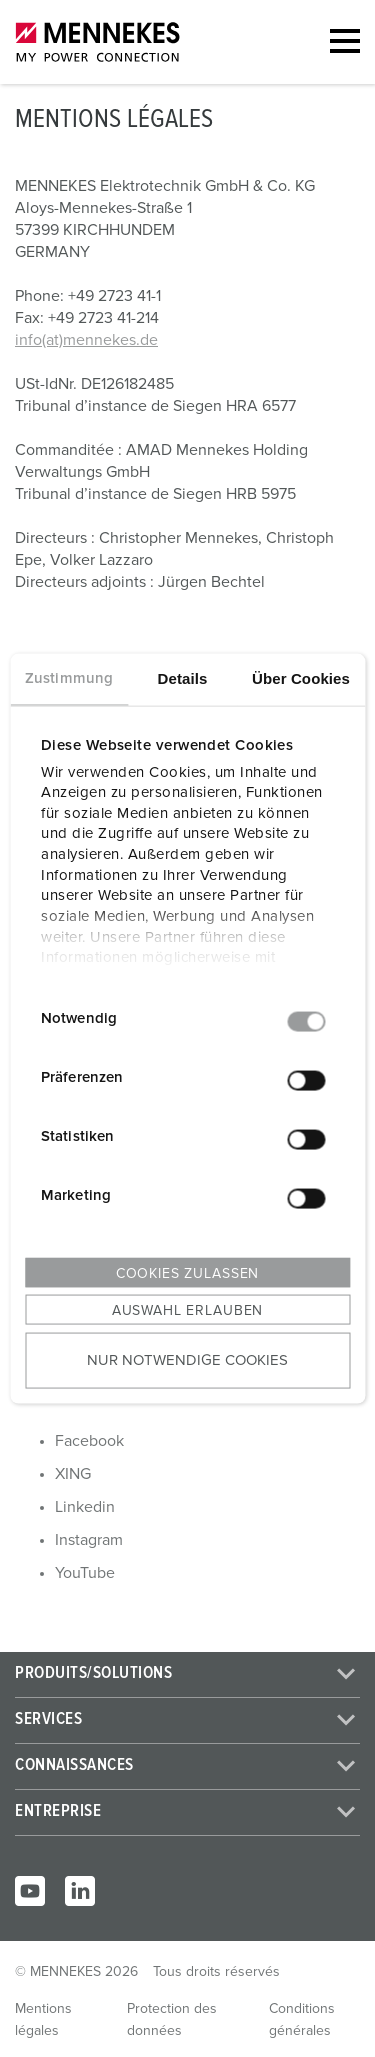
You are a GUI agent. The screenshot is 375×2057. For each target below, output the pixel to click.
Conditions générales (302, 2020)
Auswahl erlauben (187, 1311)
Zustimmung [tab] (69, 678)
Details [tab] (183, 678)
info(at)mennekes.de (86, 340)
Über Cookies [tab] (301, 678)
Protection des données (172, 2020)
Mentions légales (43, 2020)
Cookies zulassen (187, 1274)
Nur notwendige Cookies (187, 1359)
